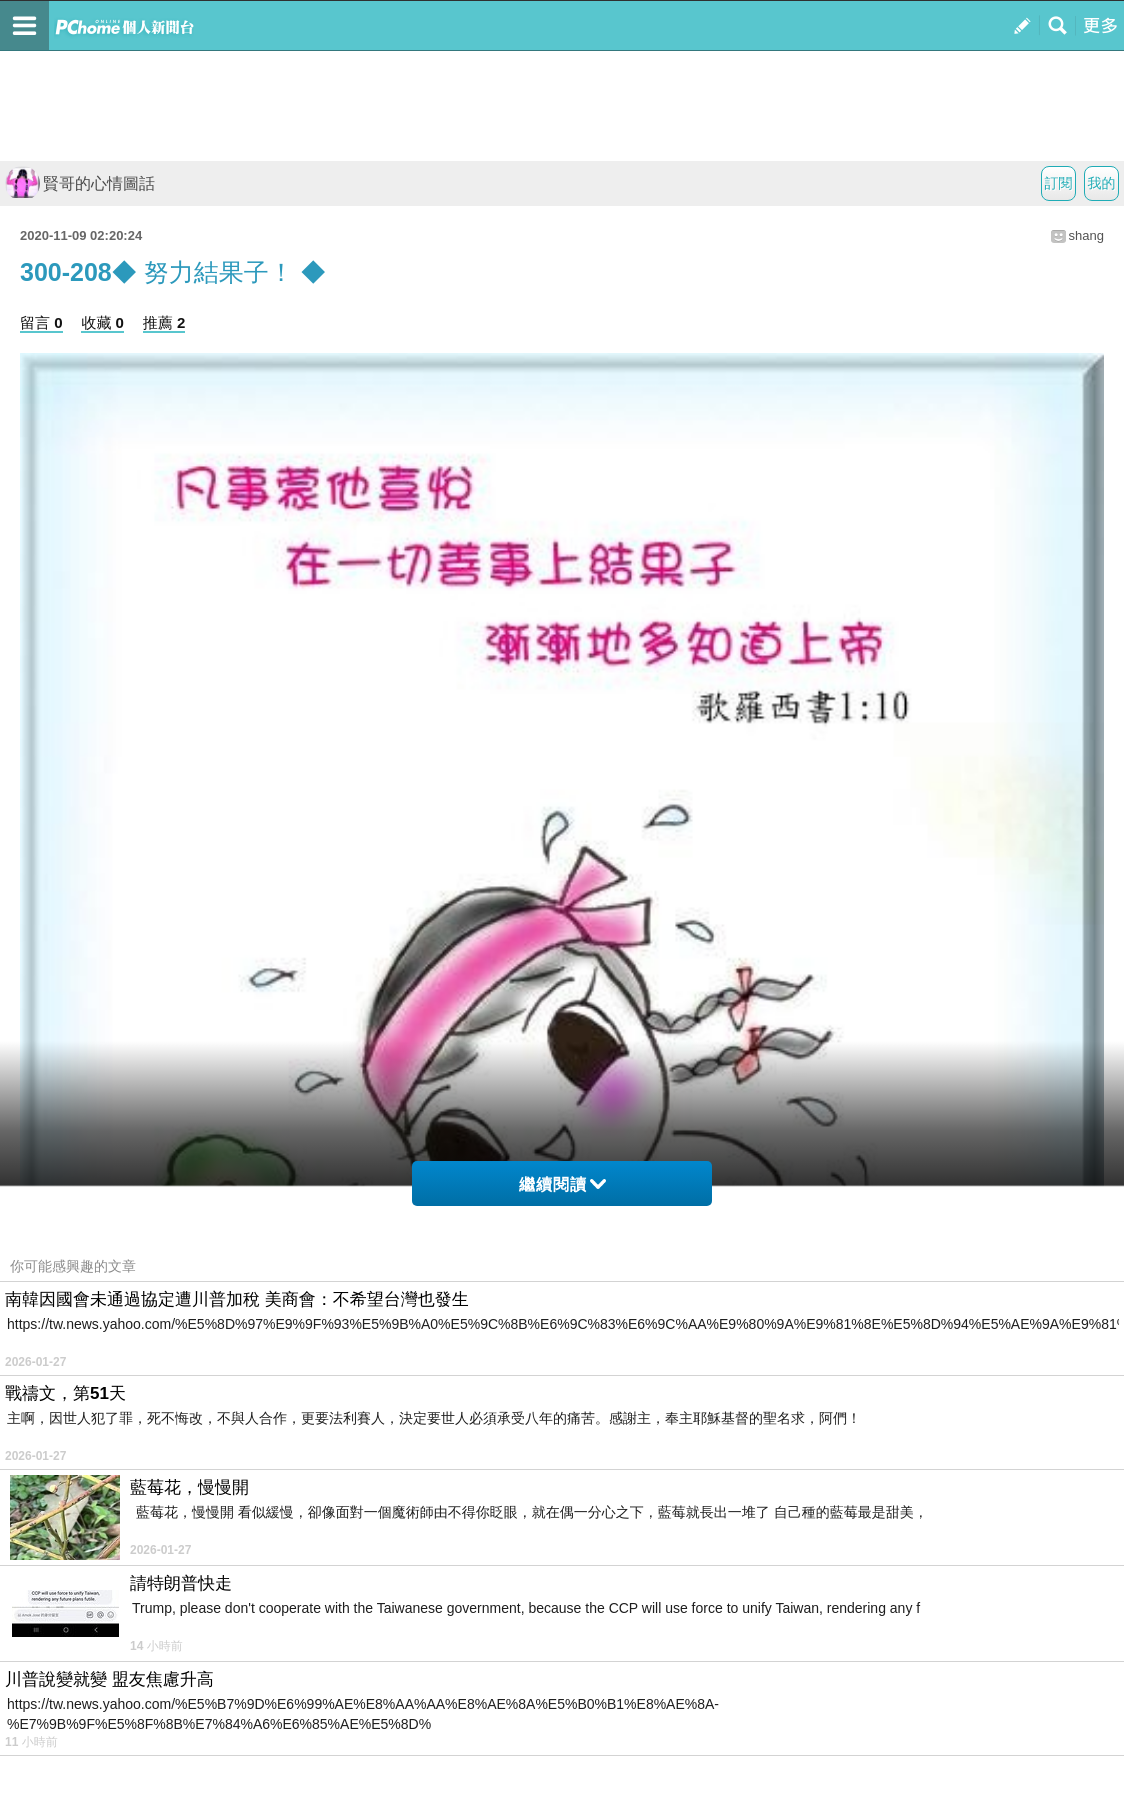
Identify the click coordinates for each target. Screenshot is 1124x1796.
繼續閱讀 (562, 1184)
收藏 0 (102, 322)
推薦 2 (164, 322)
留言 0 (41, 322)
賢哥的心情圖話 (80, 183)
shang (1086, 235)
